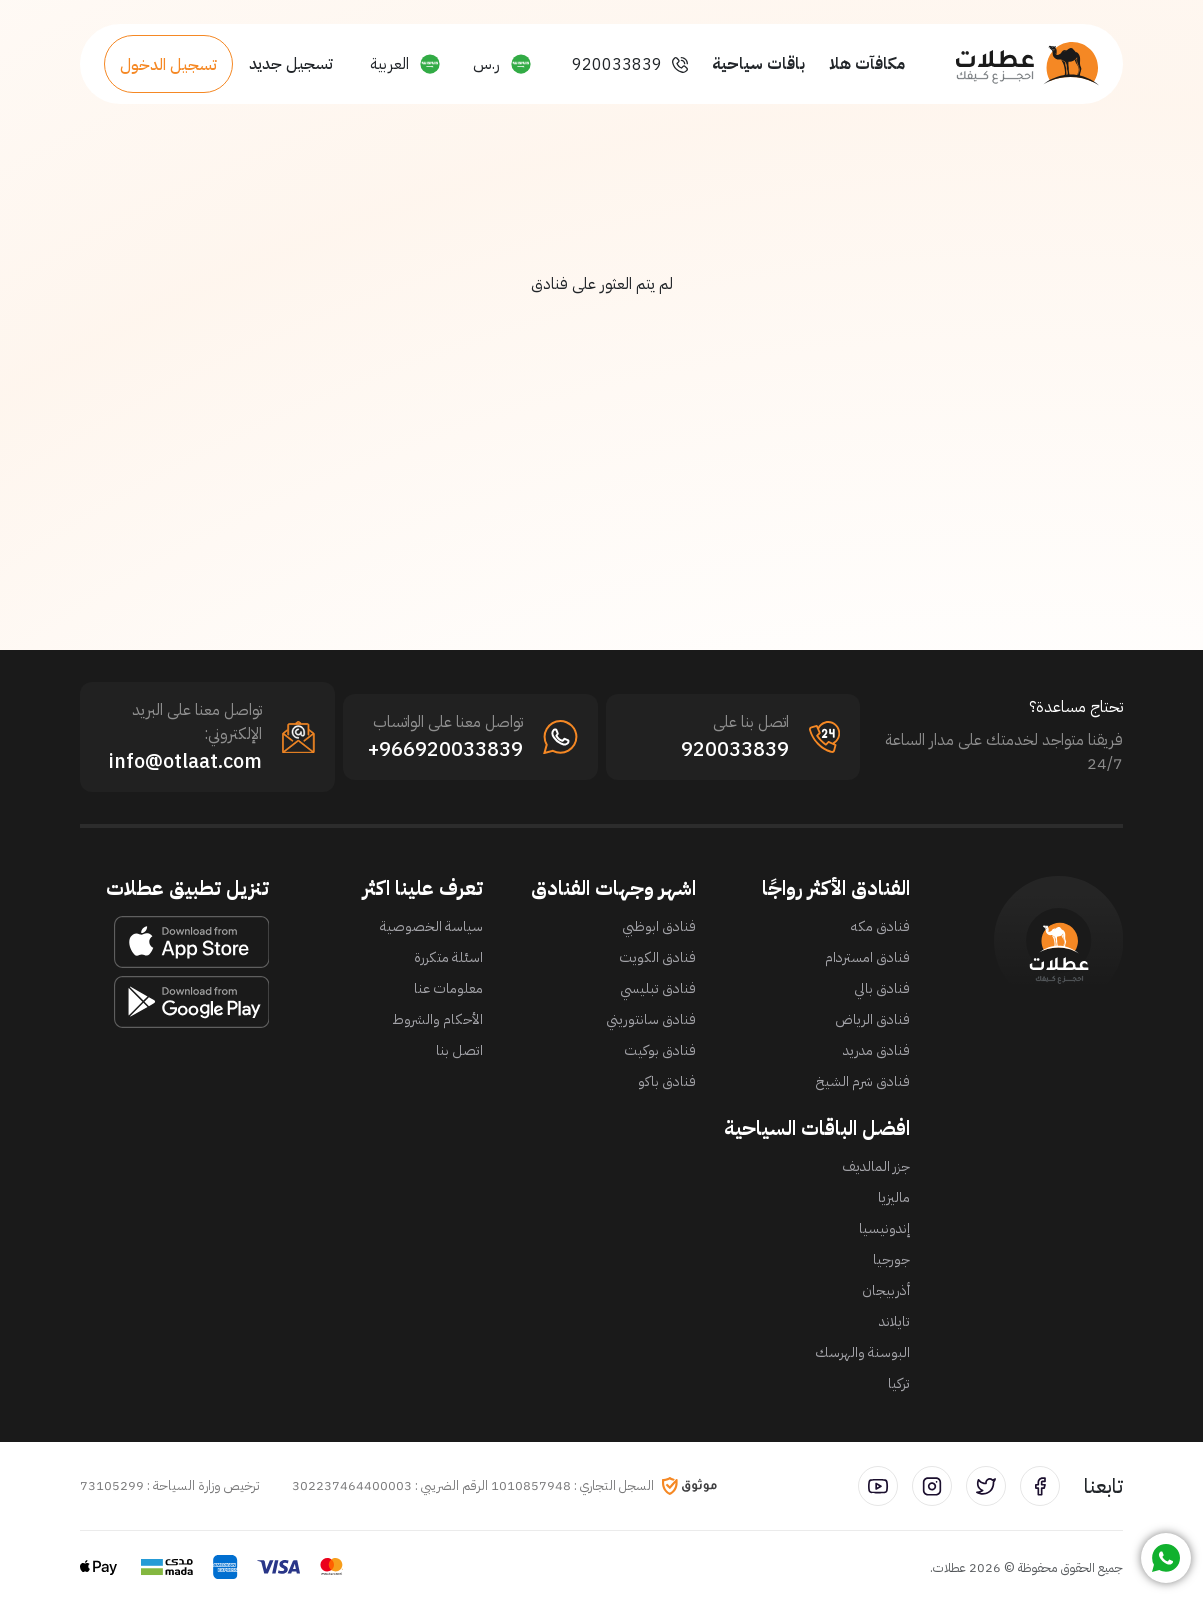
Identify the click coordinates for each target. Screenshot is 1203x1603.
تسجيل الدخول (168, 65)
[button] (502, 64)
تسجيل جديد (291, 64)
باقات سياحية (758, 64)
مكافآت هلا (867, 64)
